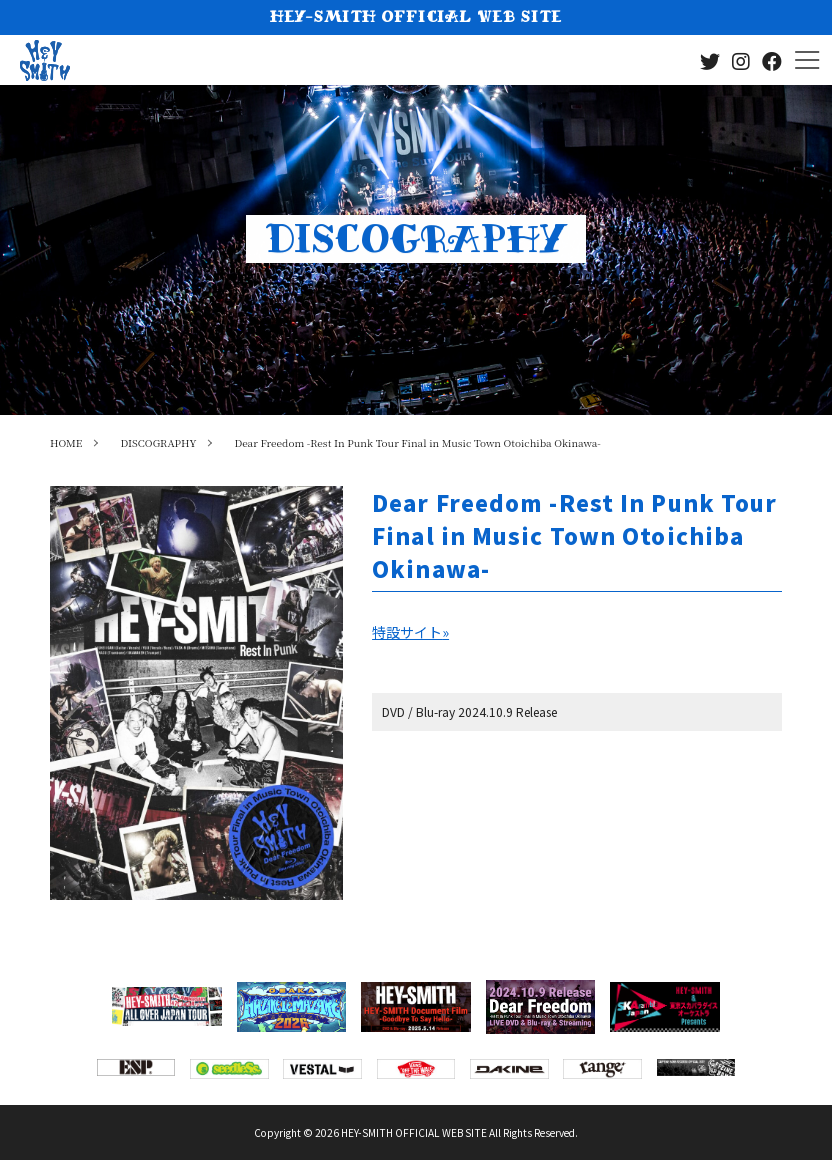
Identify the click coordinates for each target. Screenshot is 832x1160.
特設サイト (410, 632)
